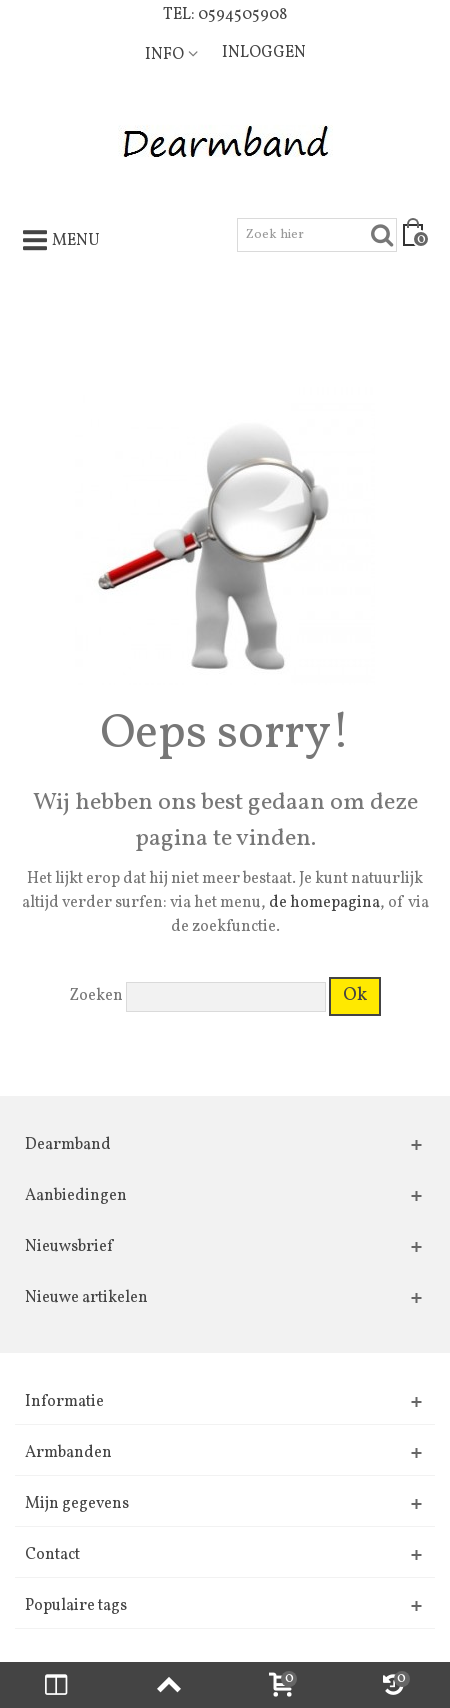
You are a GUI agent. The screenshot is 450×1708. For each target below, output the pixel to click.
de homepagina (324, 903)
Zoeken (96, 996)
